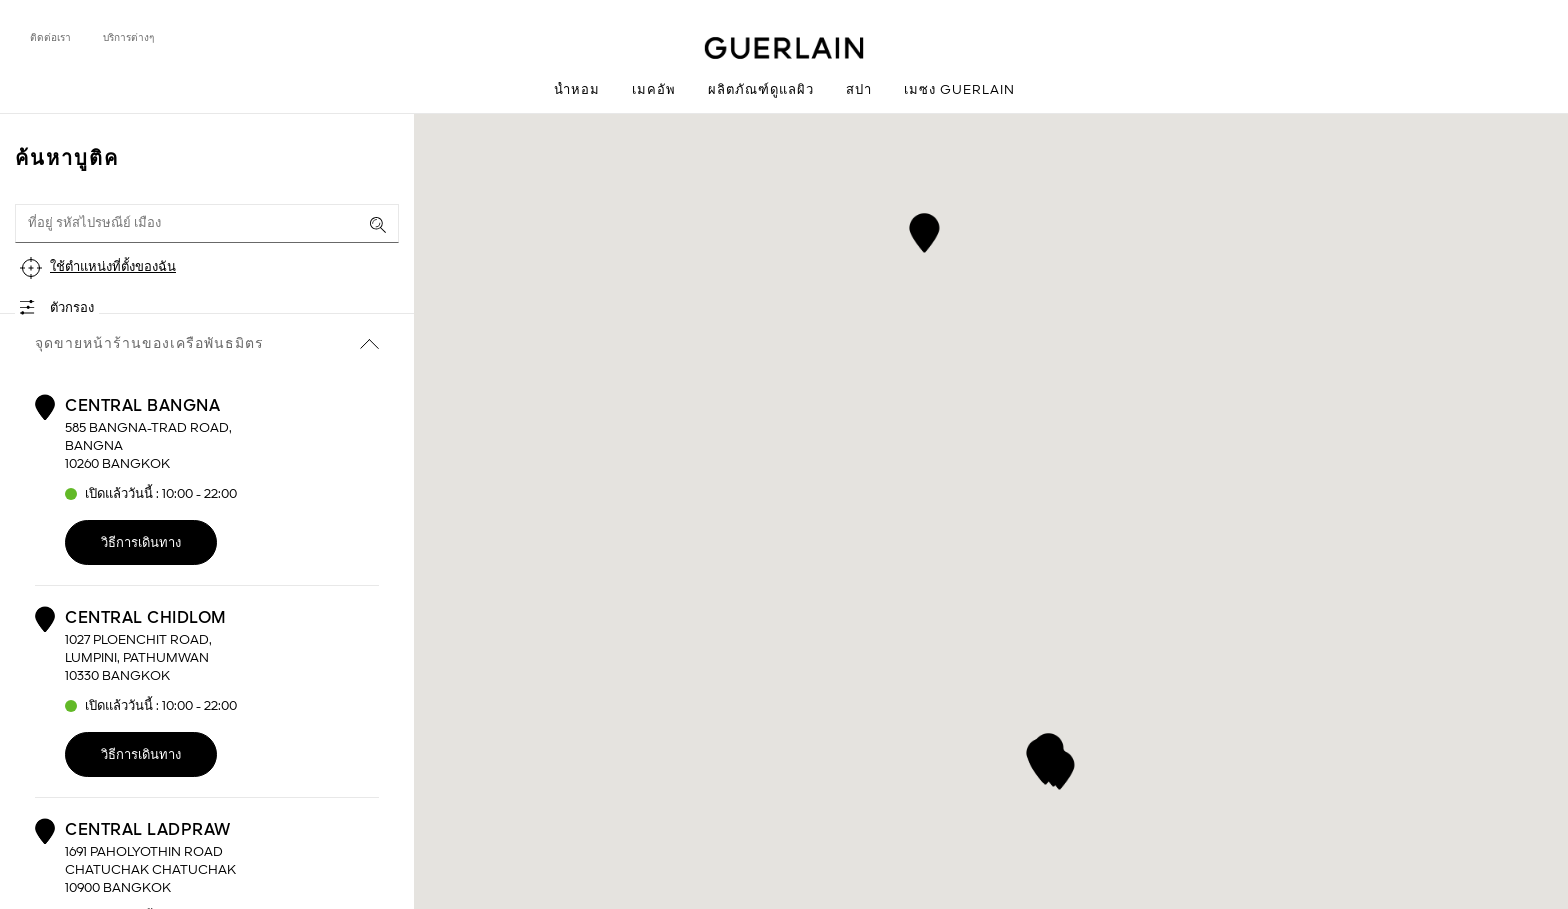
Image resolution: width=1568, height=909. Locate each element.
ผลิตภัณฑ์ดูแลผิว (761, 90)
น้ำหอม (577, 90)
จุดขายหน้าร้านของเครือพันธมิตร (207, 344)
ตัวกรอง (72, 308)
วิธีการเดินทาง (141, 543)
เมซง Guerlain (959, 90)
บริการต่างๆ (128, 38)
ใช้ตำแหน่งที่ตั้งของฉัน (113, 267)
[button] (924, 229)
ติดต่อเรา (50, 38)
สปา (859, 90)
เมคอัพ (654, 90)
